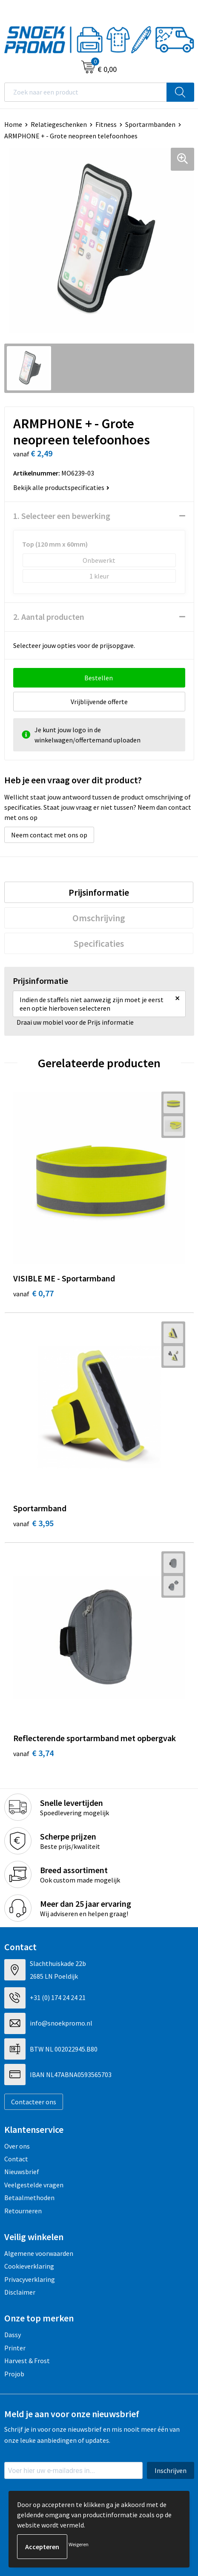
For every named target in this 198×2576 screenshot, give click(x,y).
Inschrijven (171, 2470)
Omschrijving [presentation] (98, 918)
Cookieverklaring (29, 2266)
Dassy (12, 2334)
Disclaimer (19, 2292)
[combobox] (85, 92)
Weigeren (79, 2544)
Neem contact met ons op (49, 835)
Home (13, 124)
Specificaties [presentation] (99, 943)
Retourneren (23, 2210)
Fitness (106, 124)
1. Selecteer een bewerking (61, 515)
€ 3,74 (33, 1753)
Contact (16, 2159)
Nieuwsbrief (21, 2171)
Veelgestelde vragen (33, 2185)
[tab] (98, 892)
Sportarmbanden (150, 124)
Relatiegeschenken (59, 124)
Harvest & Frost (27, 2360)
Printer (15, 2348)
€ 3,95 (33, 1523)
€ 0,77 (33, 1293)
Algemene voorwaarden (38, 2253)
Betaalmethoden (29, 2197)
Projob (14, 2374)
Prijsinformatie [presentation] (99, 892)
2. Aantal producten (48, 616)
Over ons (17, 2146)
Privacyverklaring (29, 2279)
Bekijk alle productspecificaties (61, 487)
